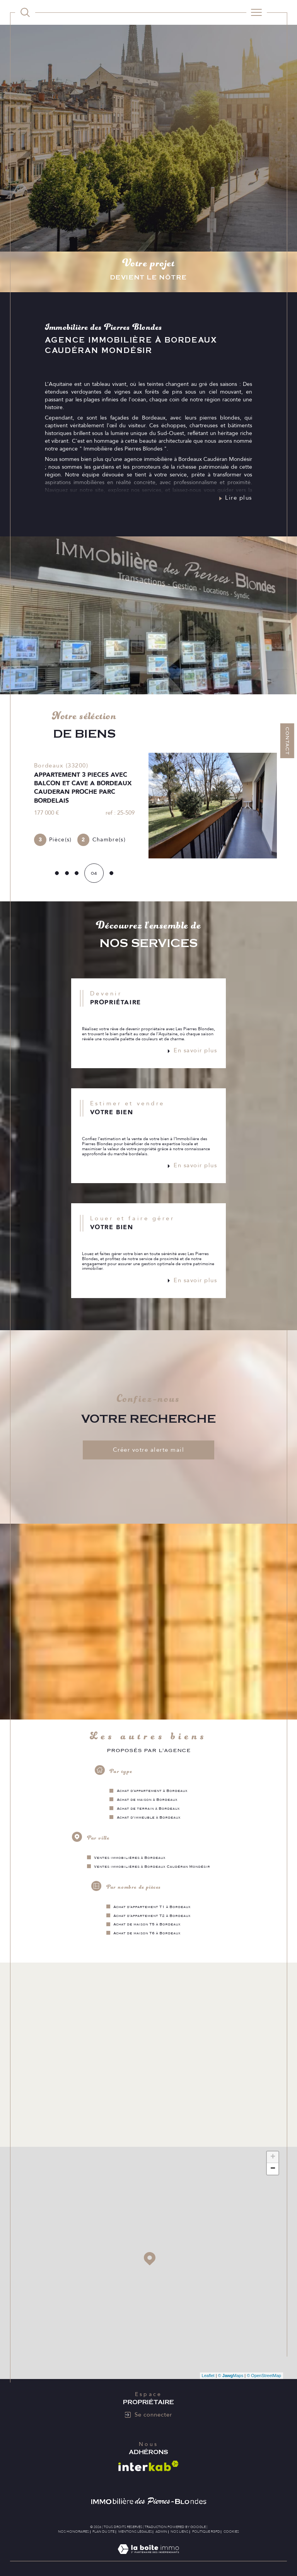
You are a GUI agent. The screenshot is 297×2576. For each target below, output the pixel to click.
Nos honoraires (73, 2535)
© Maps (231, 2379)
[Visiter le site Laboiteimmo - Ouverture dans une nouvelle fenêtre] (148, 2560)
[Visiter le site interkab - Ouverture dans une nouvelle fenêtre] (148, 2469)
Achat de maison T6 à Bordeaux (147, 1936)
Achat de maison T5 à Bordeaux (147, 1927)
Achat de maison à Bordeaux (147, 1802)
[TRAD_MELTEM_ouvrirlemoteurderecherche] (25, 12)
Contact (287, 741)
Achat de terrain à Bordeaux (148, 1811)
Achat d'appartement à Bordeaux (152, 1793)
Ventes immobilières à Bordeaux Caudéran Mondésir (152, 1869)
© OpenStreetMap (264, 2379)
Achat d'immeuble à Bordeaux (149, 1819)
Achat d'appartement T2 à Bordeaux (152, 1918)
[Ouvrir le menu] (256, 12)
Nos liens (179, 2535)
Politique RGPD (206, 2535)
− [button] (272, 2172)
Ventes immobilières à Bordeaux (130, 1860)
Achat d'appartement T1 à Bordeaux (152, 1909)
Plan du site (103, 2535)
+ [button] (272, 2161)
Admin (161, 2535)
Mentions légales (135, 2535)
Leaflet (208, 2379)
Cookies (231, 2535)
